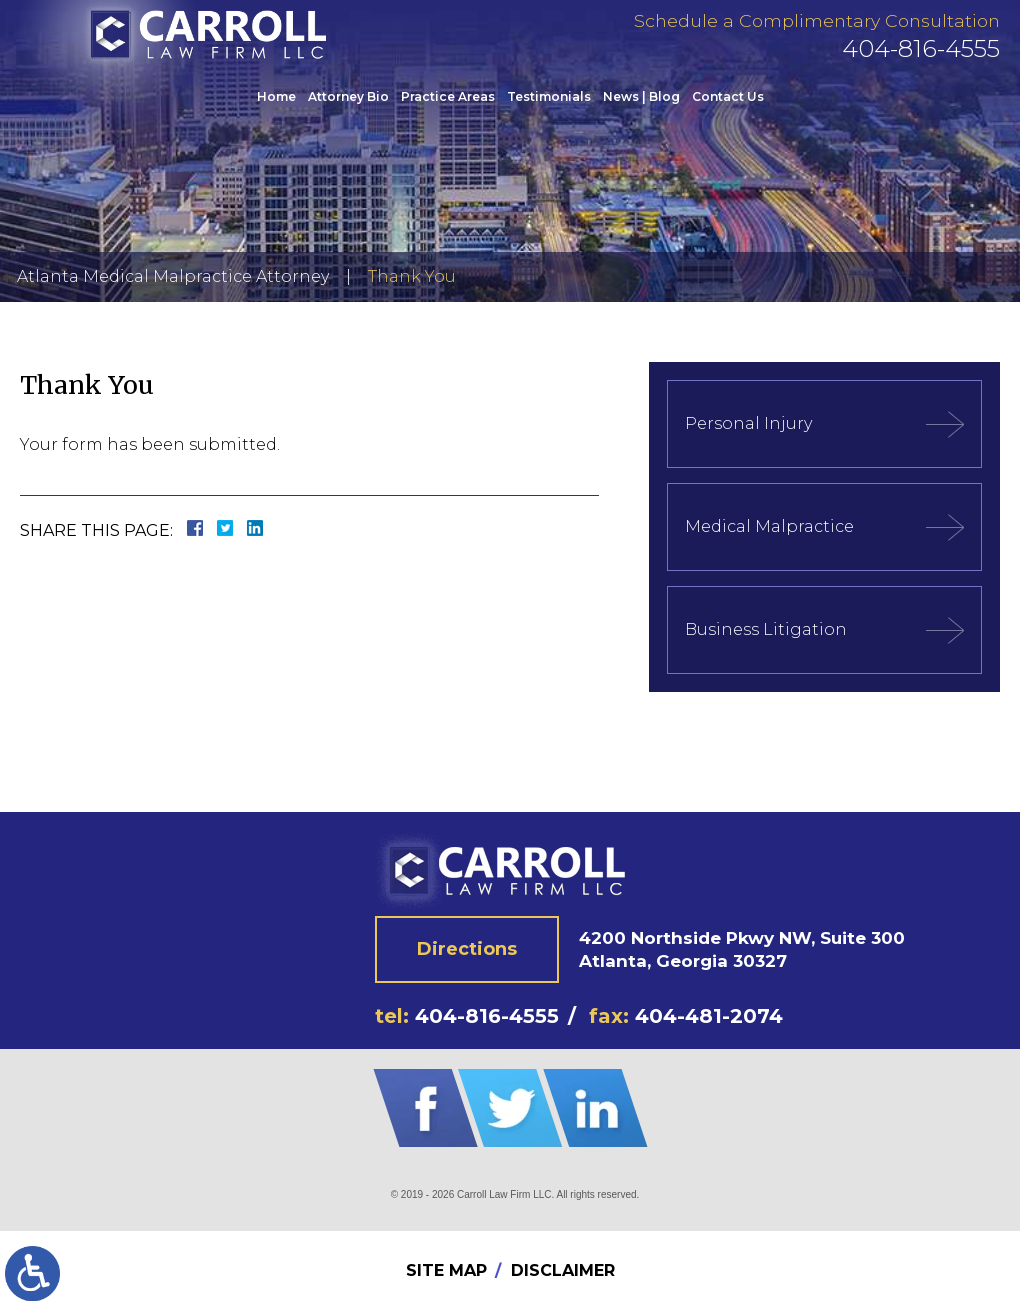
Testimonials (549, 112)
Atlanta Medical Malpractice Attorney (173, 276)
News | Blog (641, 112)
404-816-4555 (921, 63)
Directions (467, 949)
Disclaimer (563, 1270)
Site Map (446, 1270)
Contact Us (728, 112)
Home (276, 112)
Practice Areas (448, 112)
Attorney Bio (348, 112)
